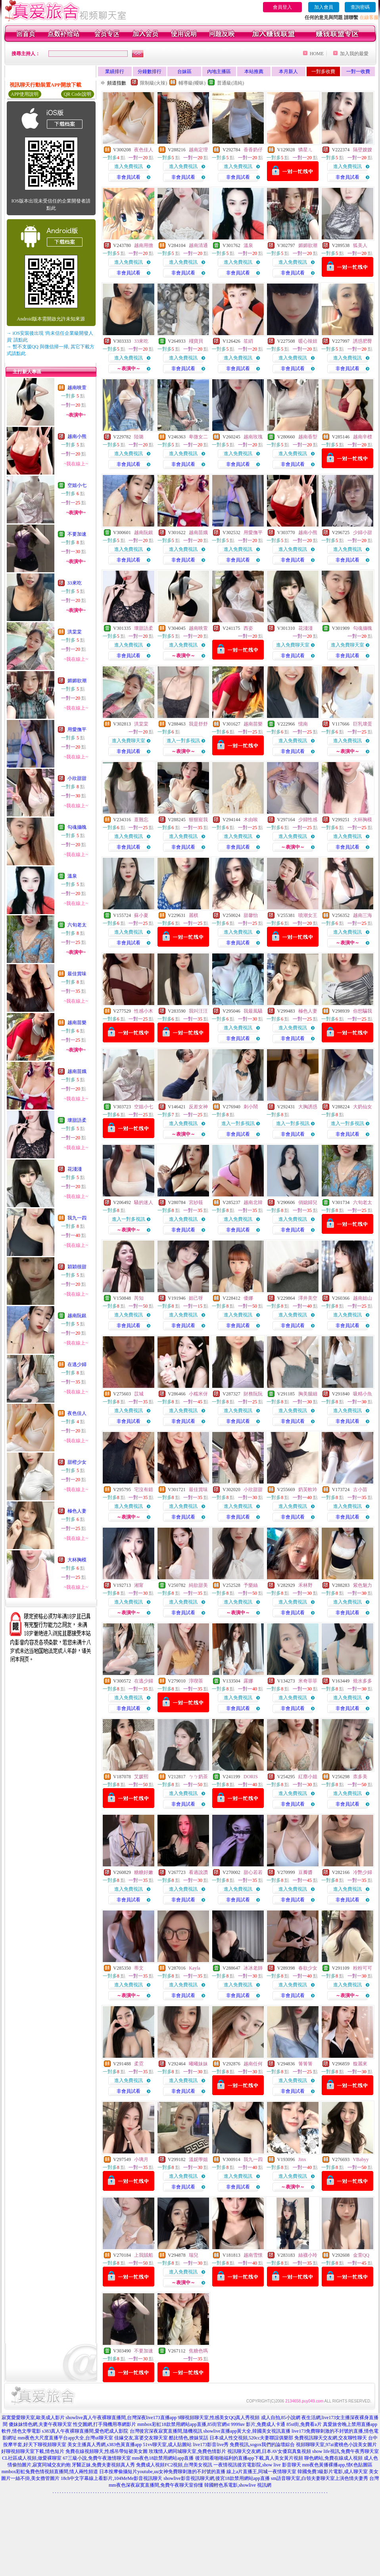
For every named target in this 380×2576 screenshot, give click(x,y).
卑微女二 (198, 437)
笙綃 (248, 341)
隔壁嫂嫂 (362, 149)
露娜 (248, 1681)
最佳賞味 (76, 973)
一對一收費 (358, 71)
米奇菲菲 (307, 1681)
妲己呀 (196, 1298)
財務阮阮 (253, 1394)
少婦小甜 (362, 532)
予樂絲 (251, 1585)
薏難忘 (141, 819)
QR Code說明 (77, 94)
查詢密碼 (360, 7)
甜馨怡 (251, 915)
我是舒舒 (198, 724)
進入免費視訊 (128, 166)
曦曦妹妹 (198, 2064)
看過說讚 (198, 1872)
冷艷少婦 (362, 1872)
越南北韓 (253, 1202)
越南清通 (198, 245)
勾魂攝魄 (76, 827)
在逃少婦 (76, 1364)
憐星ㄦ (305, 149)
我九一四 (76, 1218)
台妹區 (184, 71)
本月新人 (288, 71)
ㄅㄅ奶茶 (198, 1776)
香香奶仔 (253, 149)
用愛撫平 (76, 729)
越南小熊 (76, 436)
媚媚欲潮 (76, 680)
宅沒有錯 (143, 1489)
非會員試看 (128, 177)
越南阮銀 (76, 1315)
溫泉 (72, 876)
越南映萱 (76, 387)
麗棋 (193, 915)
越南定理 (198, 149)
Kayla (194, 1968)
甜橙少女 (76, 1462)
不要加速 (76, 534)
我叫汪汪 (198, 1011)
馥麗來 (360, 2064)
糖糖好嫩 (143, 1872)
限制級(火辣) (153, 83)
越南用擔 (143, 245)
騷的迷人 (143, 1202)
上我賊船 (143, 2255)
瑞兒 (193, 2255)
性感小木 (143, 1011)
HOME (317, 53)
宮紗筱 (196, 1202)
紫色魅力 (362, 1585)
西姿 (248, 628)
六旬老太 (76, 925)
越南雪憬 (253, 2255)
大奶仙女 (362, 1107)
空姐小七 (76, 485)
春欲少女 (307, 1968)
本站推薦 (253, 71)
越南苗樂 (76, 1022)
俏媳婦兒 (307, 1202)
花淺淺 (74, 1169)
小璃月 (141, 2159)
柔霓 (139, 2064)
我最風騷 (253, 1011)
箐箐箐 (305, 2064)
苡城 (139, 1394)
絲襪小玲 (307, 2255)
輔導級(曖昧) (191, 83)
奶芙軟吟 (307, 1489)
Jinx (302, 2159)
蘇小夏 (141, 915)
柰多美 (360, 1776)
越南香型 (307, 437)
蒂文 (139, 1968)
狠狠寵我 (198, 819)
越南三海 (362, 915)
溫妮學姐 (198, 2159)
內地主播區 (219, 71)
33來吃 (74, 583)
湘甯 (139, 1585)
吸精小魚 (362, 1394)
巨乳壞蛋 (362, 724)
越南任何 (253, 2064)
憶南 (303, 724)
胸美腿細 (307, 1394)
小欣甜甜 (76, 778)
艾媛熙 (141, 1776)
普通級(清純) (230, 83)
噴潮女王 (307, 915)
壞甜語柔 (76, 1120)
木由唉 (251, 819)
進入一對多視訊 (183, 740)
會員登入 (282, 7)
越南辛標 (362, 437)
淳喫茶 (196, 1681)
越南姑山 (362, 1298)
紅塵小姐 (307, 1776)
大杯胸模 (76, 1560)
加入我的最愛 (354, 53)
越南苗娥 (76, 1071)
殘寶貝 (196, 341)
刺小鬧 (251, 1107)
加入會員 (323, 7)
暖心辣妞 (307, 341)
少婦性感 (307, 819)
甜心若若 (253, 1872)
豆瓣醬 (305, 1872)
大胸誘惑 (307, 1107)
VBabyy (360, 2159)
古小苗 (360, 1489)
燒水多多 (362, 1681)
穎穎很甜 (76, 1267)
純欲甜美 (198, 1585)
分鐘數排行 (149, 71)
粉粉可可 (362, 1968)
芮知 (139, 1298)
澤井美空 (307, 1298)
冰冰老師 (253, 1968)
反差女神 (198, 1107)
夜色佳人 (76, 1413)
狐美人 (360, 245)
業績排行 (114, 71)
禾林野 (305, 1585)
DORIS (251, 1776)
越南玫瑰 (253, 437)
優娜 (248, 1298)
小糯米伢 (198, 1394)
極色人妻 (76, 1511)
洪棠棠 (74, 632)
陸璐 (139, 437)
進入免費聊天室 (292, 645)
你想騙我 (362, 1011)
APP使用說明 (24, 94)
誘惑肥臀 (362, 341)
